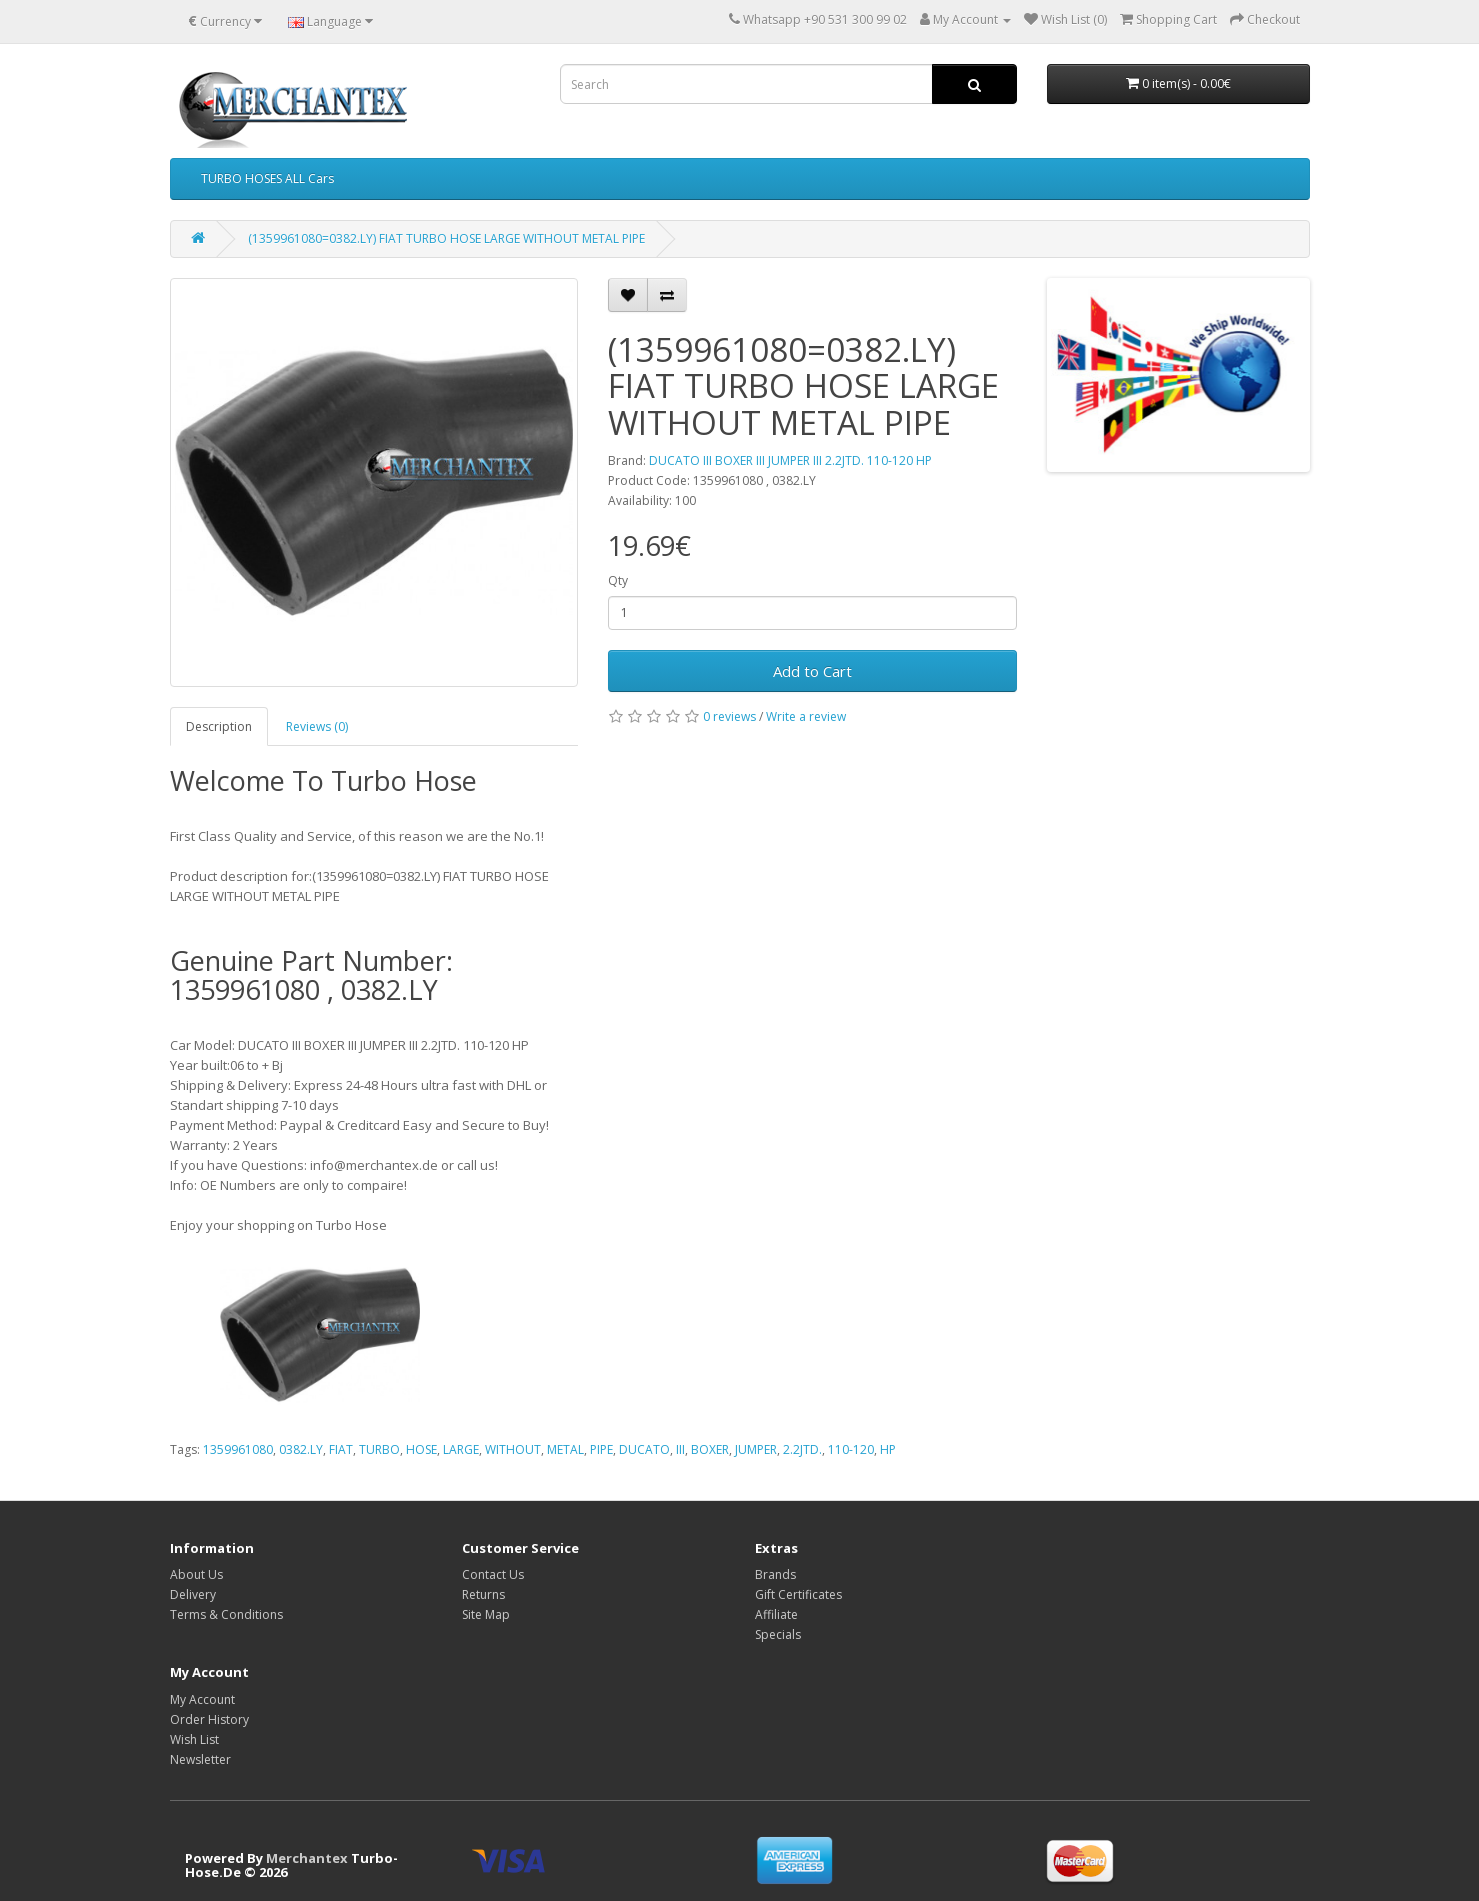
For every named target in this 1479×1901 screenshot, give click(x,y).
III (680, 1449)
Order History (209, 1719)
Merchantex (307, 1858)
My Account (202, 1699)
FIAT (341, 1449)
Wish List (194, 1739)
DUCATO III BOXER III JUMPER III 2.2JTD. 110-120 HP (790, 460)
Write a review (806, 716)
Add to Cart (812, 671)
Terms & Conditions (226, 1614)
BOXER (710, 1449)
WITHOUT (513, 1449)
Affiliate (776, 1614)
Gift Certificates (798, 1594)
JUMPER (756, 1449)
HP (888, 1449)
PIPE (601, 1449)
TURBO (379, 1449)
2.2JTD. (802, 1449)
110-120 (851, 1449)
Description (219, 726)
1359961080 (238, 1449)
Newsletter (200, 1759)
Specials (778, 1634)
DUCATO (644, 1449)
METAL (565, 1449)
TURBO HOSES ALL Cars (267, 178)
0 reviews (729, 716)
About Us (196, 1574)
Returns (483, 1594)
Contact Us (493, 1574)
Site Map (486, 1614)
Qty (618, 580)
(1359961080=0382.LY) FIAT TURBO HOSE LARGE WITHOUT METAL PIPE (446, 238)
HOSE (421, 1449)
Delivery (193, 1594)
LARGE (461, 1449)
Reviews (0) (317, 726)
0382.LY (301, 1449)
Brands (775, 1574)
